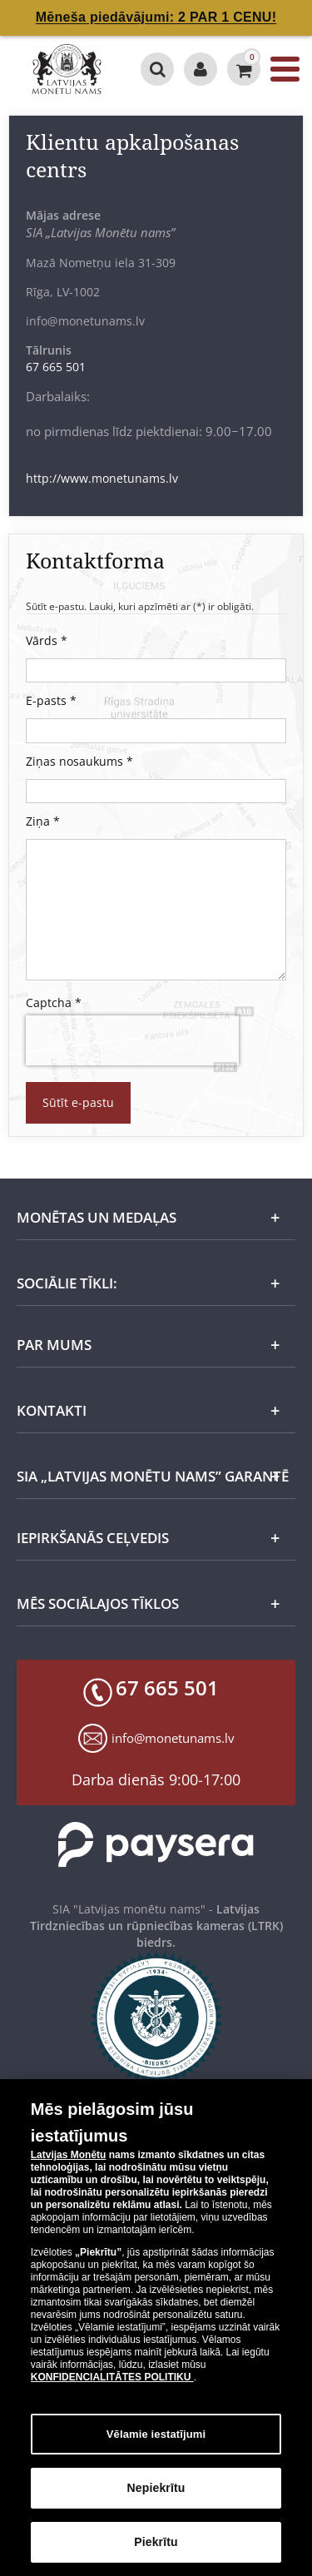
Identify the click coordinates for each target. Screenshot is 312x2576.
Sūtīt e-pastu (78, 1102)
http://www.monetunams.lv (102, 478)
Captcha (54, 1002)
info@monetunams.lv (173, 1738)
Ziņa (43, 821)
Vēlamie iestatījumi (156, 2443)
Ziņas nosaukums (79, 761)
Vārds (46, 640)
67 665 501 (56, 367)
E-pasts (51, 700)
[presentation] (124, 1040)
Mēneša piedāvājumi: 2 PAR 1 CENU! (156, 17)
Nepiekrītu (156, 2497)
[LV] (67, 69)
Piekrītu (155, 2552)
